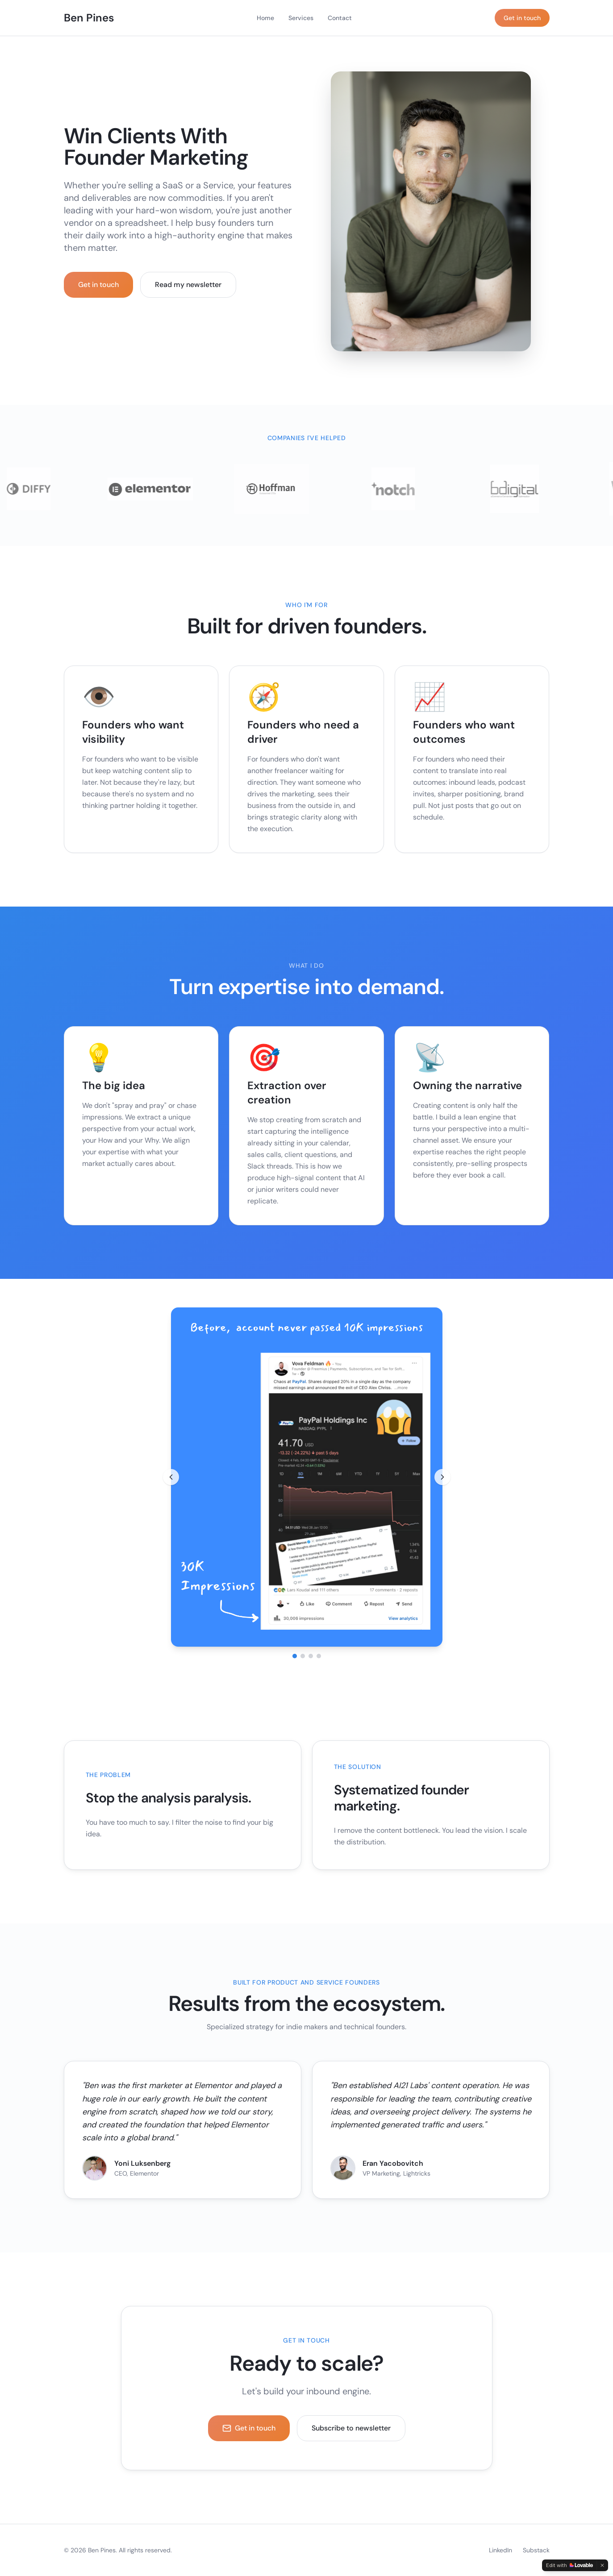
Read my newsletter (188, 284)
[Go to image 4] (319, 1656)
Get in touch (522, 18)
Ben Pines (89, 18)
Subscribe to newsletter (351, 2428)
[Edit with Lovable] (569, 2565)
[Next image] (442, 1477)
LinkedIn (500, 2550)
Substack (536, 2550)
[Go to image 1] (294, 1656)
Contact (340, 18)
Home (265, 18)
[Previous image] (171, 1477)
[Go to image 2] (302, 1656)
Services (300, 18)
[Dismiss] (602, 2565)
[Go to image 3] (311, 1656)
